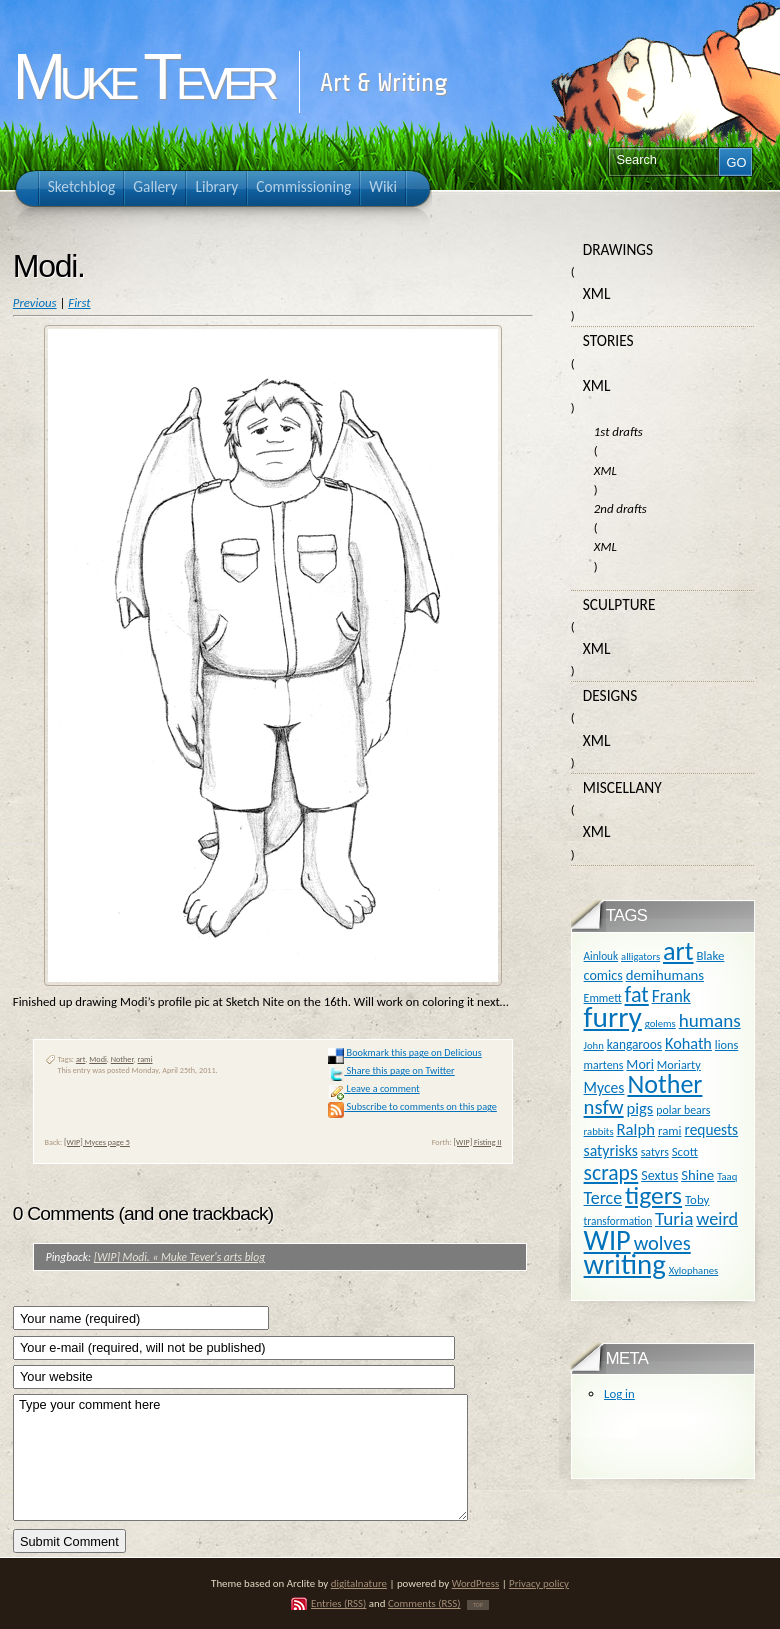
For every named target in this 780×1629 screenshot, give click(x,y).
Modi (98, 1059)
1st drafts (618, 431)
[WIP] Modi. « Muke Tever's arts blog (179, 1257)
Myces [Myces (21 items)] (604, 1087)
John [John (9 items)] (594, 1045)
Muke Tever (143, 77)
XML (597, 293)
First (79, 302)
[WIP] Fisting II (478, 1142)
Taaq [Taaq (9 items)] (727, 1176)
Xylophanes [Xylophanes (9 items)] (694, 1270)
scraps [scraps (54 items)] (611, 1172)
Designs (610, 695)
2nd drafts (620, 508)
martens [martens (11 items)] (604, 1065)
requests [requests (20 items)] (711, 1129)
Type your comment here (240, 1457)
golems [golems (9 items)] (660, 1023)
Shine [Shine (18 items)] (697, 1175)
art (81, 1059)
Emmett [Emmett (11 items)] (603, 998)
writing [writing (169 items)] (625, 1264)
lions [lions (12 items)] (726, 1044)
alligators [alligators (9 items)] (640, 956)
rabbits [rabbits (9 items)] (599, 1131)
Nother (122, 1059)
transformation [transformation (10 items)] (618, 1221)
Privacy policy (539, 1583)
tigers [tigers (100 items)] (653, 1195)
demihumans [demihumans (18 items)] (665, 975)
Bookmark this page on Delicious (404, 1052)
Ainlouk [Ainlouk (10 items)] (601, 956)
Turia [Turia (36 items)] (674, 1218)
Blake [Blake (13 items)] (710, 955)
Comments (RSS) (424, 1603)
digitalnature (359, 1583)
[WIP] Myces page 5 (97, 1142)
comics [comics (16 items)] (603, 975)
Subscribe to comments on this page (412, 1106)
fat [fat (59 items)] (637, 994)
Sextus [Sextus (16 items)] (659, 1175)
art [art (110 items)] (678, 951)
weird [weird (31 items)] (717, 1219)
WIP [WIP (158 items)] (607, 1240)
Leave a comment (373, 1088)
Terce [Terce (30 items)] (603, 1198)
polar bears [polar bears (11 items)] (683, 1110)
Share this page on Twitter (391, 1070)
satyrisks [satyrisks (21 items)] (611, 1150)
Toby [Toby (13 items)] (697, 1199)
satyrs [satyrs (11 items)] (655, 1152)
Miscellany (622, 787)
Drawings (618, 249)
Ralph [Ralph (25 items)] (635, 1129)
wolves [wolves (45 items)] (662, 1243)
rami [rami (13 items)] (670, 1130)
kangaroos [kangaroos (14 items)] (634, 1044)
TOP (478, 1605)
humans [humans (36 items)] (710, 1020)
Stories (608, 340)
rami (145, 1059)
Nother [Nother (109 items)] (664, 1084)
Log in (619, 1393)
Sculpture (619, 604)
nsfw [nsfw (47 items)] (604, 1107)
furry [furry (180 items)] (613, 1017)
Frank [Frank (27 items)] (671, 996)
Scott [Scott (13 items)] (685, 1151)
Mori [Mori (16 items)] (640, 1064)
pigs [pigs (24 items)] (640, 1108)
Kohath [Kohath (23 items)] (688, 1043)
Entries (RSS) (338, 1603)
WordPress (476, 1583)
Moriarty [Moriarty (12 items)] (679, 1064)
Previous (35, 302)
